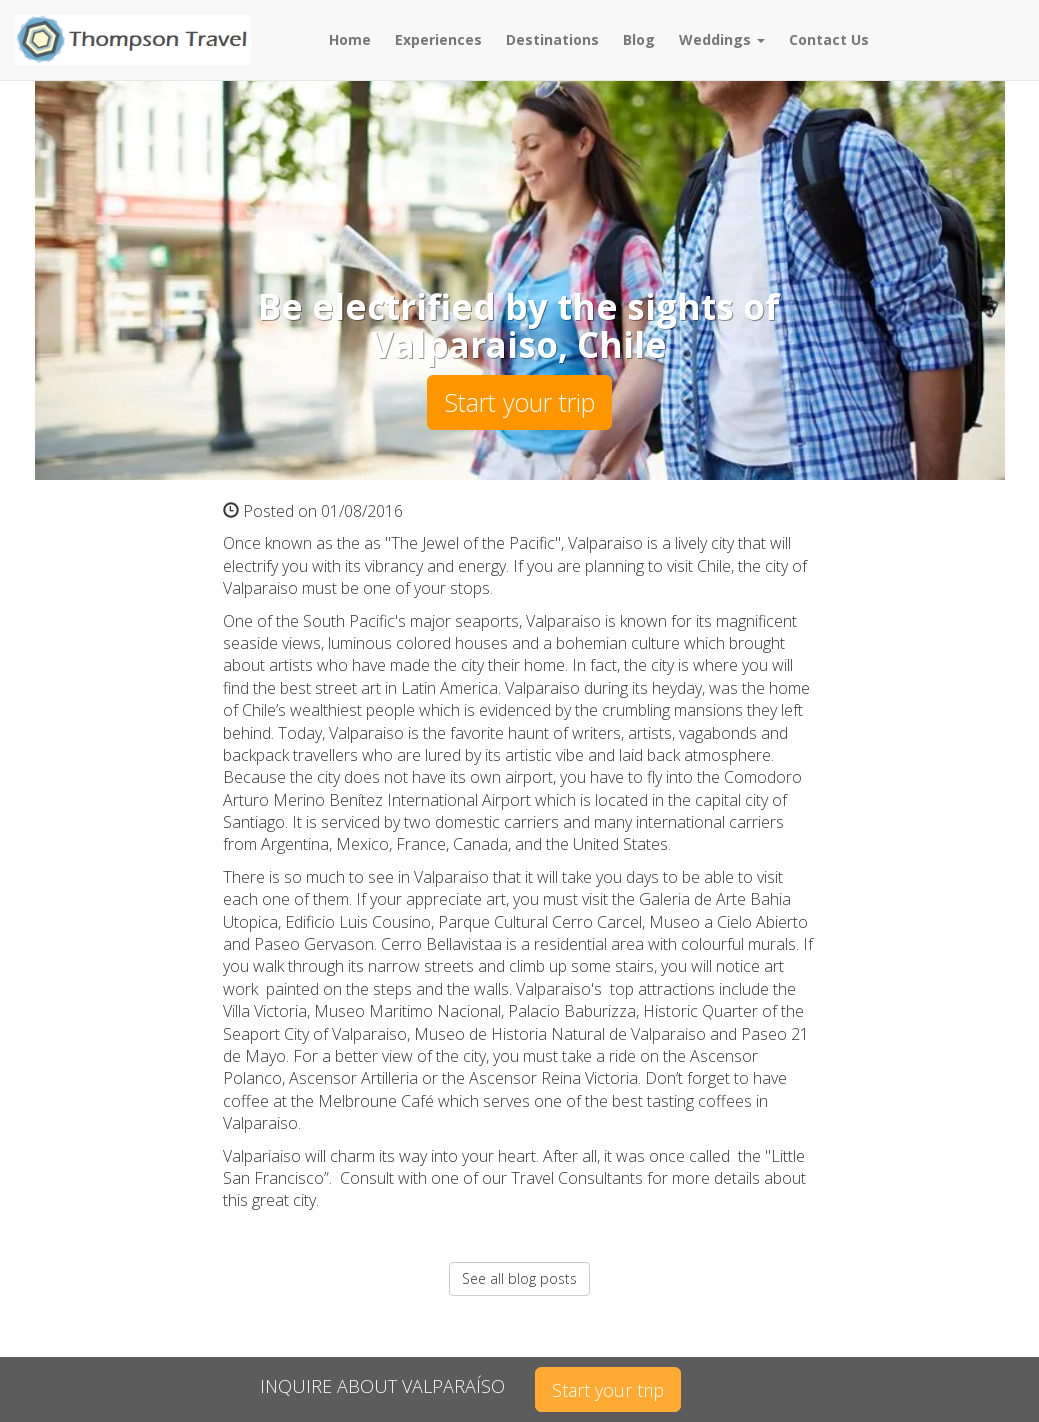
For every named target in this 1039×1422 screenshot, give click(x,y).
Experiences (438, 39)
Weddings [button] (722, 39)
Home (350, 39)
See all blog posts (519, 1278)
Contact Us (829, 39)
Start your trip (519, 402)
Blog (639, 39)
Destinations (552, 39)
